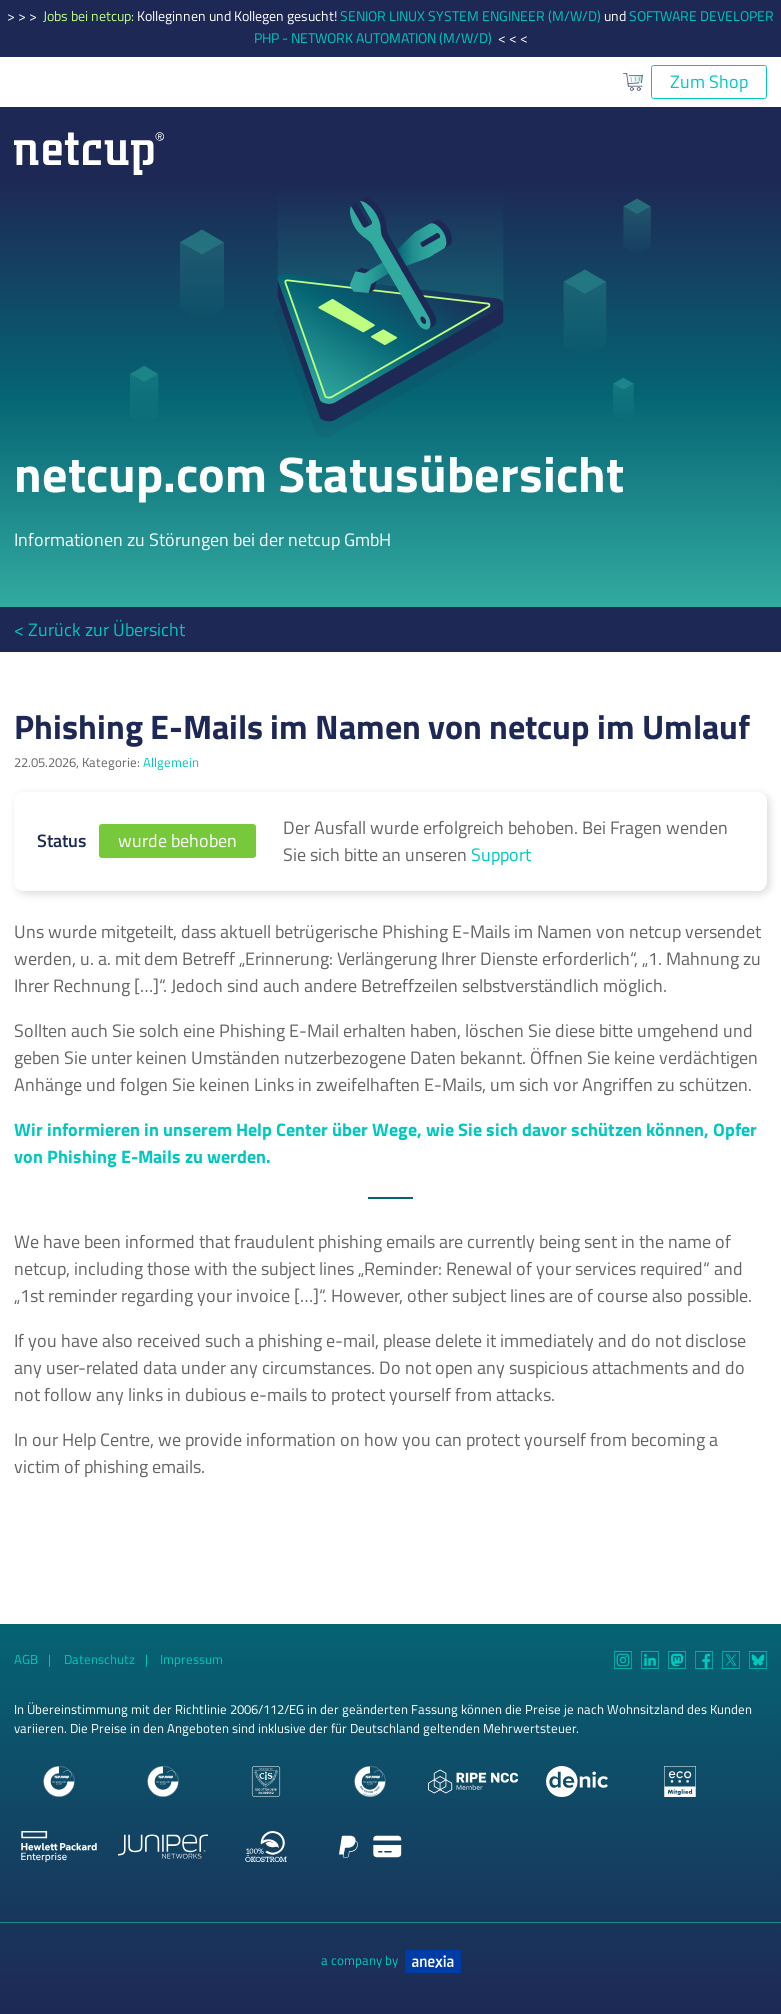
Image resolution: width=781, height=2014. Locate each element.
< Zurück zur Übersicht (99, 629)
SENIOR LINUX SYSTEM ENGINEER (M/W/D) (470, 16)
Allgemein (171, 762)
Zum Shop (709, 81)
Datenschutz (99, 1659)
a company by (391, 1960)
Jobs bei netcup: (90, 16)
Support (501, 854)
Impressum (191, 1659)
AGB (26, 1659)
